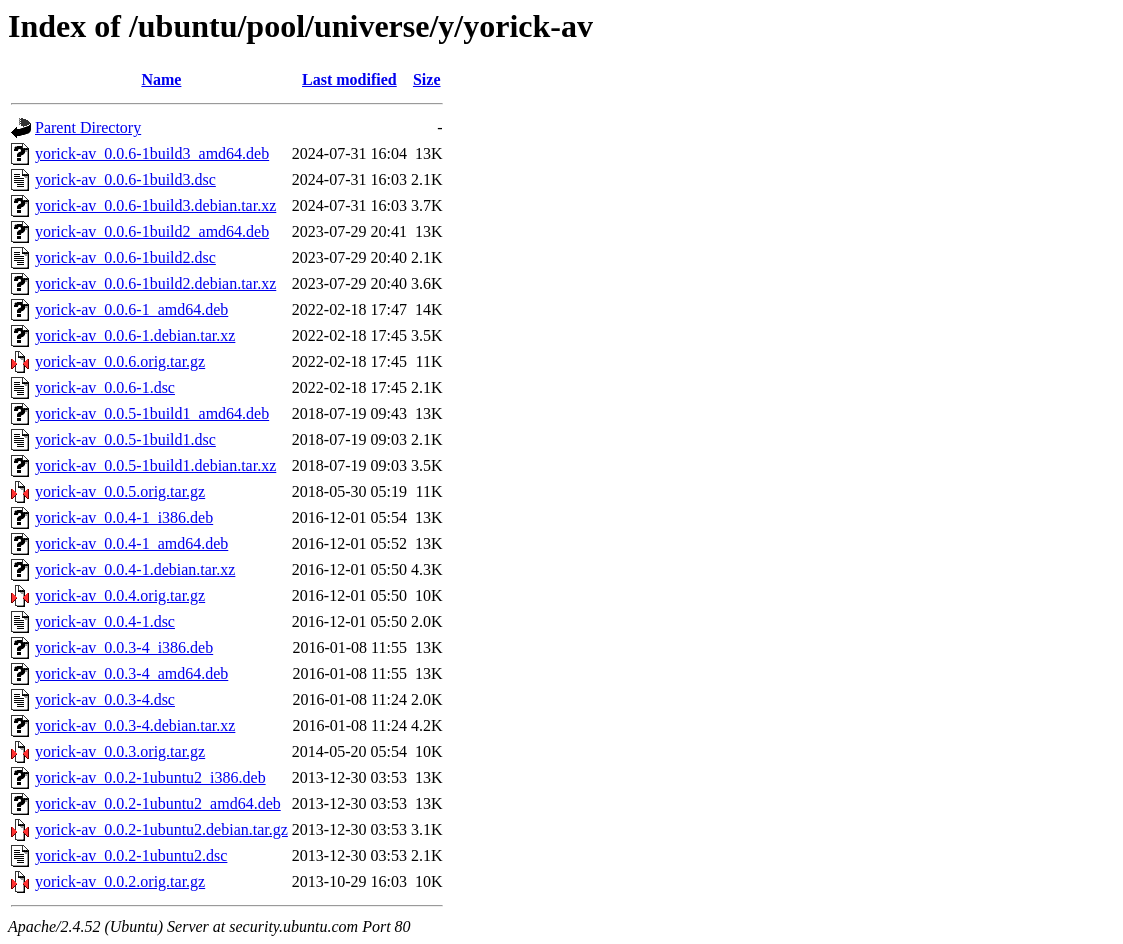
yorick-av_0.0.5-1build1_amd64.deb (152, 413)
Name (161, 79)
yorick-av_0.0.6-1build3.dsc (125, 179)
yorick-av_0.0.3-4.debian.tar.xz (135, 725)
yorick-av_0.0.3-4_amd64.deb (131, 673)
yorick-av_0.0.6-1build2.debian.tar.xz (155, 283)
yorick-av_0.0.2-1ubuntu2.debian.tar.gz (161, 829)
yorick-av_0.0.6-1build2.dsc (125, 257)
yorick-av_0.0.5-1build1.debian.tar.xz (155, 465)
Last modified (349, 79)
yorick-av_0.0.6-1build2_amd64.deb (152, 231)
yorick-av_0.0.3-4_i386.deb (124, 647)
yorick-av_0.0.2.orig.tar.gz (120, 881)
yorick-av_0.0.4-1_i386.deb (124, 517)
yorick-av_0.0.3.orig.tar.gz (120, 751)
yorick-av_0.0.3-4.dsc (105, 699)
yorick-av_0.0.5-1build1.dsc (125, 439)
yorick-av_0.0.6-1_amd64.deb (131, 309)
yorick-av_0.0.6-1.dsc (105, 387)
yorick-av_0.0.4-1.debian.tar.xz (135, 569)
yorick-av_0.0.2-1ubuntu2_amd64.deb (158, 803)
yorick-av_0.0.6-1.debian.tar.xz (135, 335)
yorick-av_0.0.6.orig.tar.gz (120, 361)
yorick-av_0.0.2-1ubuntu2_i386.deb (150, 777)
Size (427, 79)
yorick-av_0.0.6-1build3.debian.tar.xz (155, 205)
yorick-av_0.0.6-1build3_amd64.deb (152, 153)
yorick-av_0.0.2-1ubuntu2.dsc (131, 855)
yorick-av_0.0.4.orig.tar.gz (120, 595)
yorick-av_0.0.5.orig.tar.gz (120, 491)
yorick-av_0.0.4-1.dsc (105, 621)
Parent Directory (88, 127)
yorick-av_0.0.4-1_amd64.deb (131, 543)
